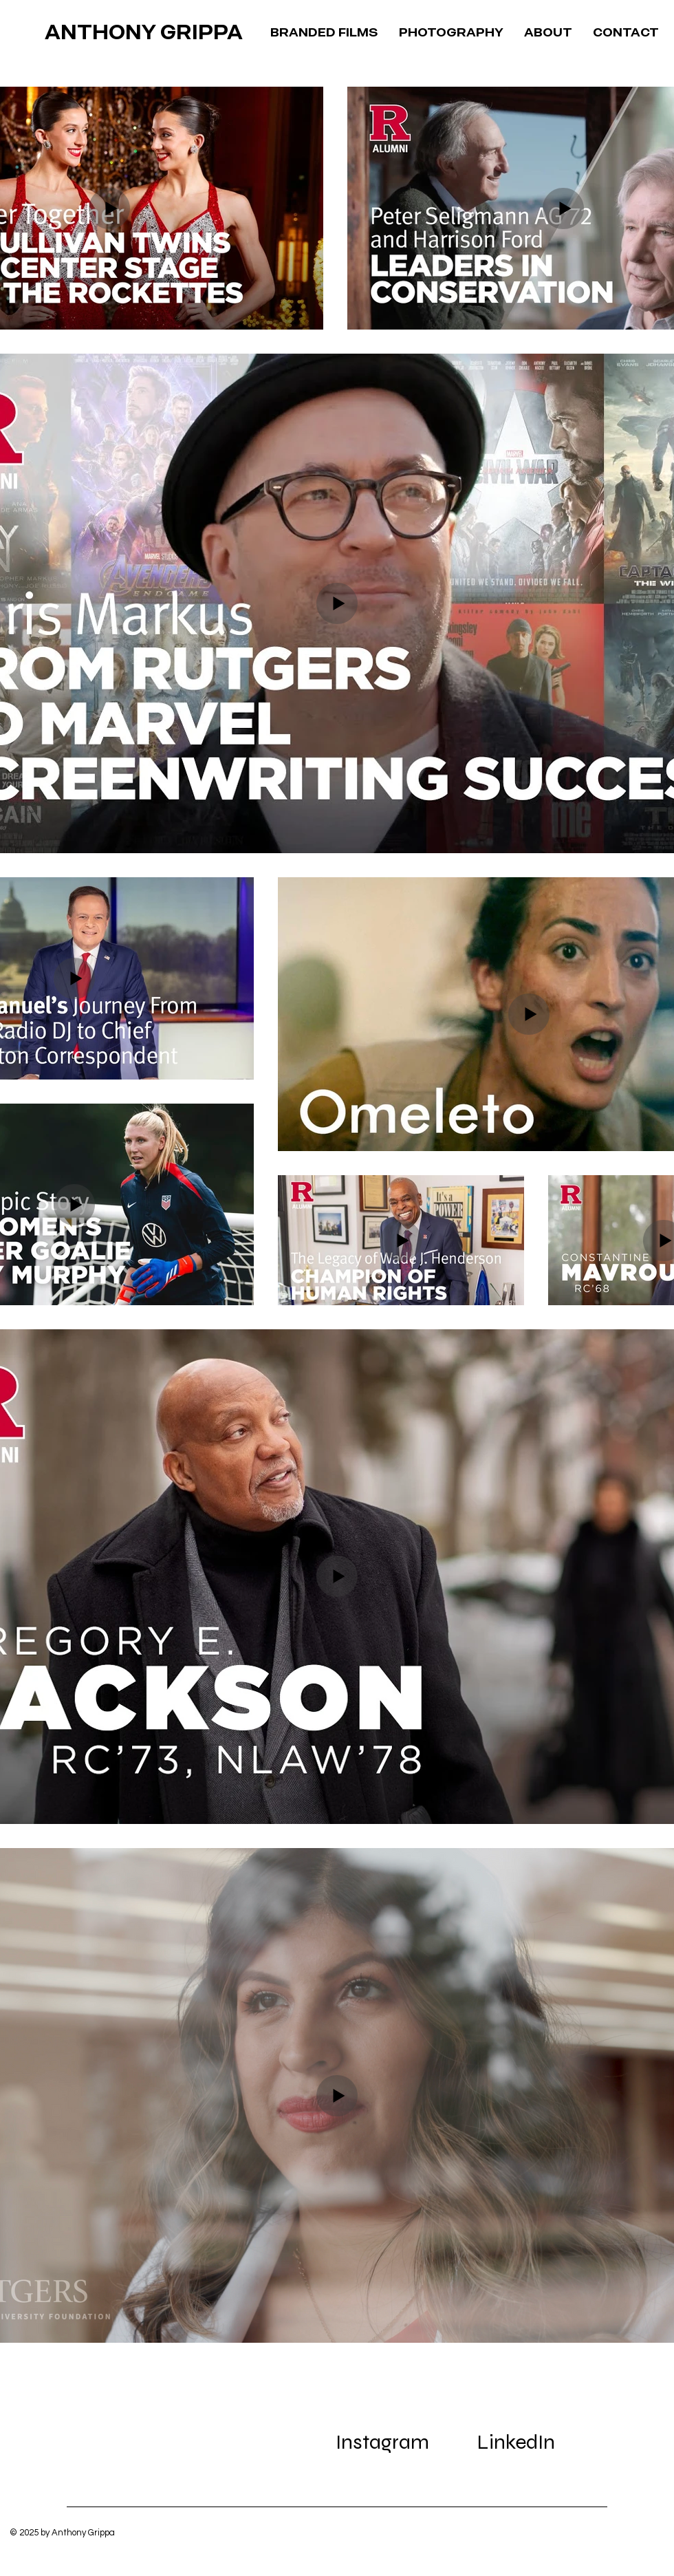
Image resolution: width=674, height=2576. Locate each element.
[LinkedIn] (516, 2442)
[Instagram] (382, 2442)
